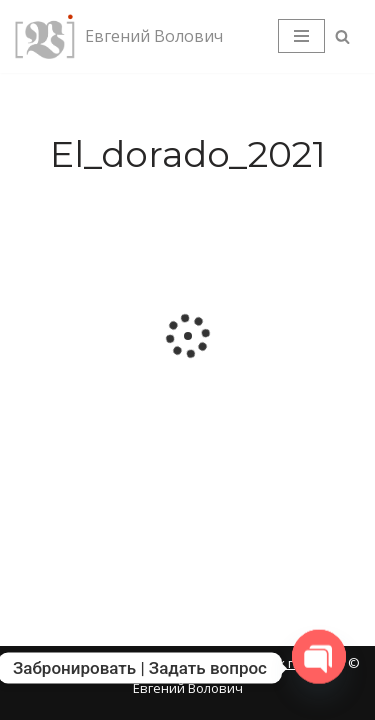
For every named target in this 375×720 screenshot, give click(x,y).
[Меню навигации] (301, 36)
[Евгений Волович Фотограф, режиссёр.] (119, 36)
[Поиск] (342, 36)
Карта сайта (55, 663)
